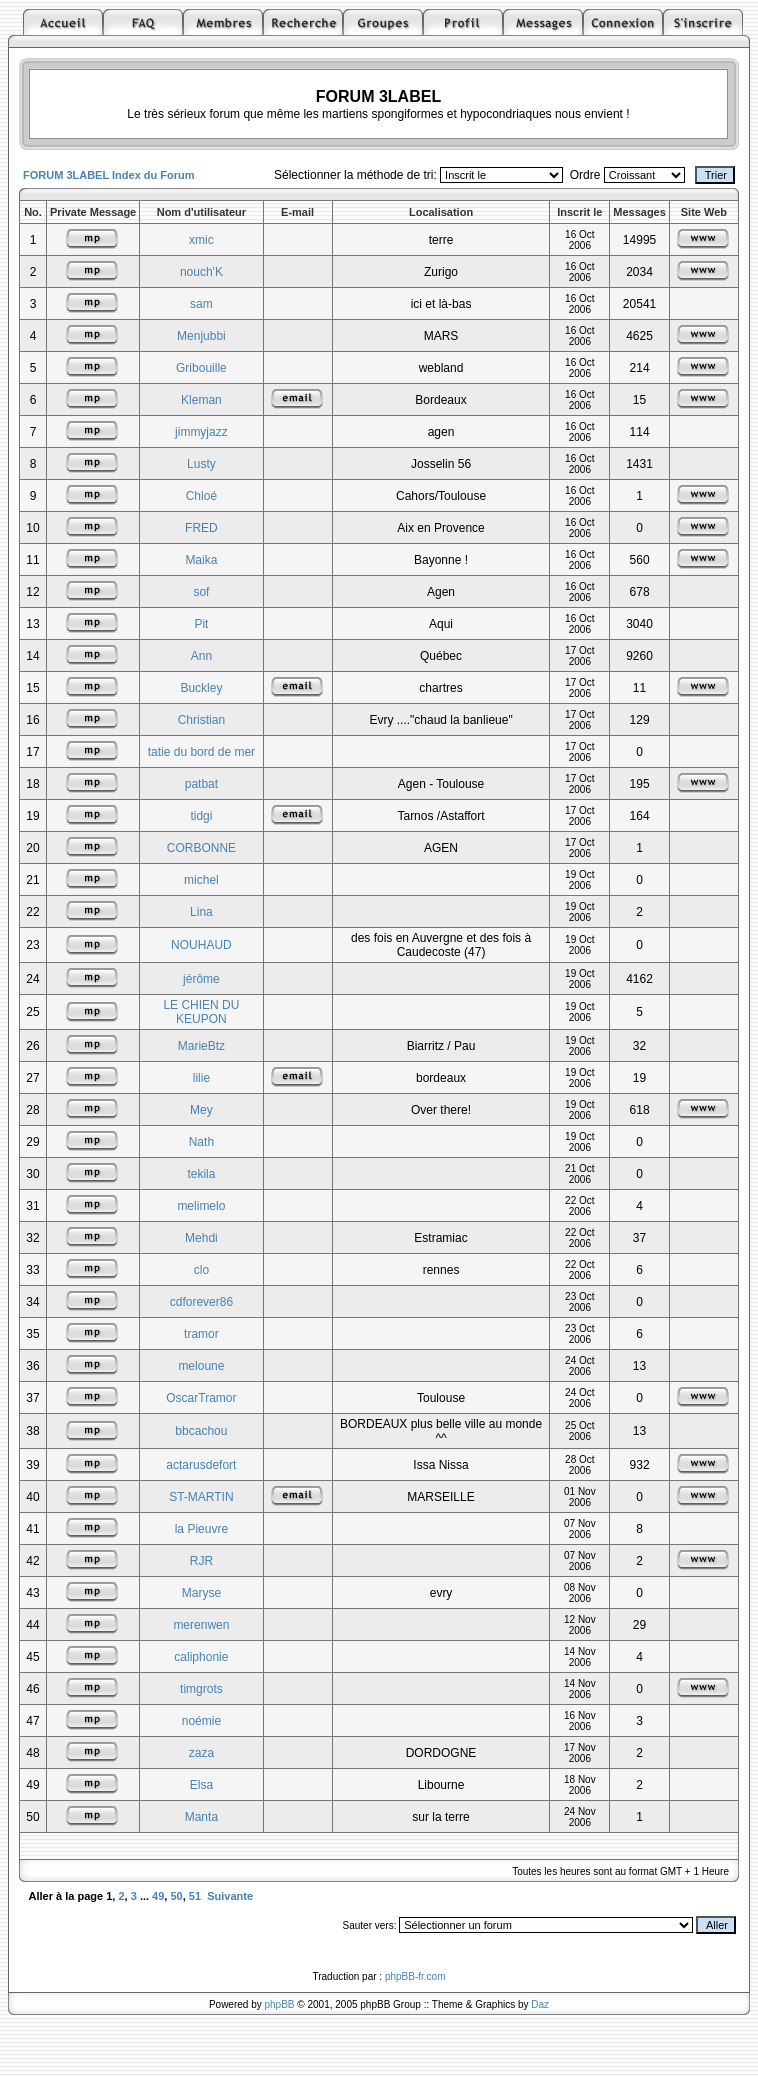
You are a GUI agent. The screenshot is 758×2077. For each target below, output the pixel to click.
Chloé (201, 496)
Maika (201, 560)
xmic (201, 240)
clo (201, 1270)
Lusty (201, 464)
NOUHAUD (201, 945)
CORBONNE (201, 848)
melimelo (201, 1206)
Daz (540, 2004)
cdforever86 (201, 1302)
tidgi (201, 816)
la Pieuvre (201, 1529)
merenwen (201, 1625)
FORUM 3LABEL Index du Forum (109, 175)
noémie (201, 1721)
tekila (201, 1174)
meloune (201, 1366)
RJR (201, 1561)
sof (201, 592)
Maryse (201, 1593)
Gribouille (201, 368)
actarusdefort (201, 1465)
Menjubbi (201, 336)
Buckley (201, 688)
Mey (201, 1110)
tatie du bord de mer (201, 752)
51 (195, 1896)
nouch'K (201, 272)
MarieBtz (201, 1046)
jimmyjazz (201, 432)
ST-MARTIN (201, 1497)
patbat (201, 784)
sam (201, 304)
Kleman (201, 400)
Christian (201, 720)
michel (201, 880)
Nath (201, 1142)
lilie (201, 1078)
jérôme (201, 979)
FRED (201, 528)
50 (176, 1896)
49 (158, 1896)
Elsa (201, 1785)
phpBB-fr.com (415, 1976)
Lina (201, 912)
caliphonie (201, 1657)
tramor (201, 1334)
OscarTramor (201, 1398)
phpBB (280, 2004)
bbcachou (201, 1431)
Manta (201, 1817)
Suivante (230, 1896)
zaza (201, 1753)
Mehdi (201, 1238)
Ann (201, 656)
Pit (201, 624)
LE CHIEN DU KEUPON (201, 1012)
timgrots (201, 1689)
